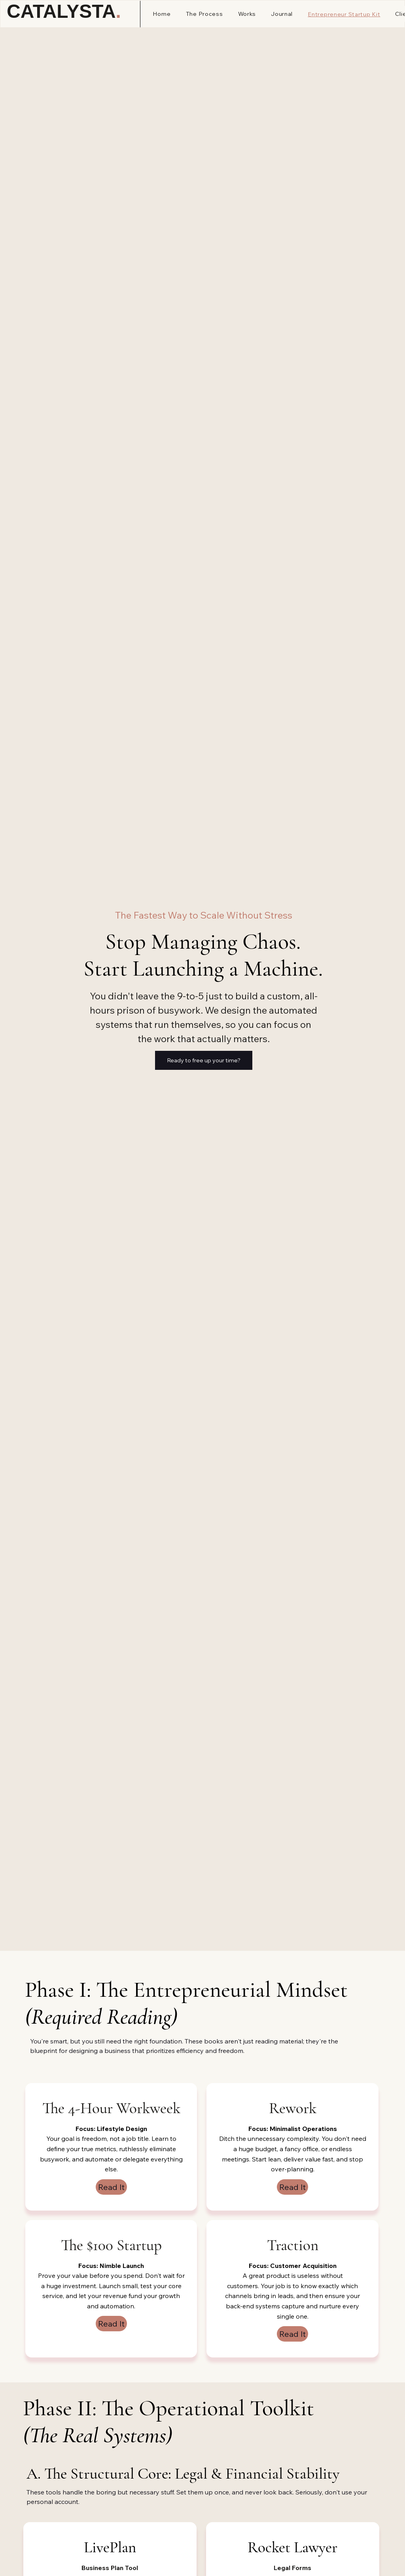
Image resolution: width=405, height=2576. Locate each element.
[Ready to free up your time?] (203, 1060)
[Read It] (111, 2187)
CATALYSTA (64, 11)
